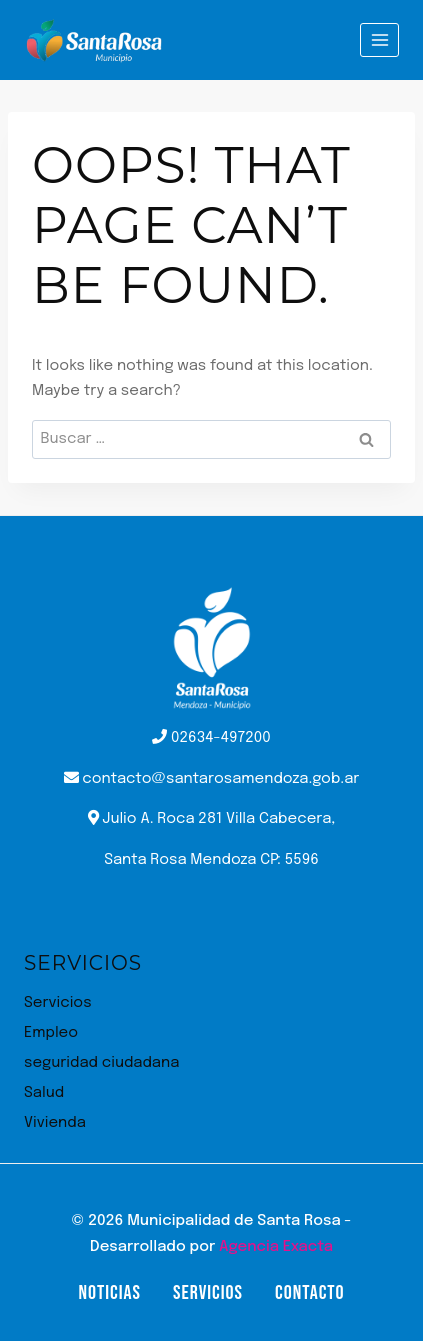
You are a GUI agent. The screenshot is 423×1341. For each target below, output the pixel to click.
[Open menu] (379, 39)
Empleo (51, 1033)
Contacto (309, 1293)
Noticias (109, 1293)
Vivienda (55, 1123)
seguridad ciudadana (101, 1063)
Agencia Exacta (276, 1247)
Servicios (58, 1003)
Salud (44, 1093)
